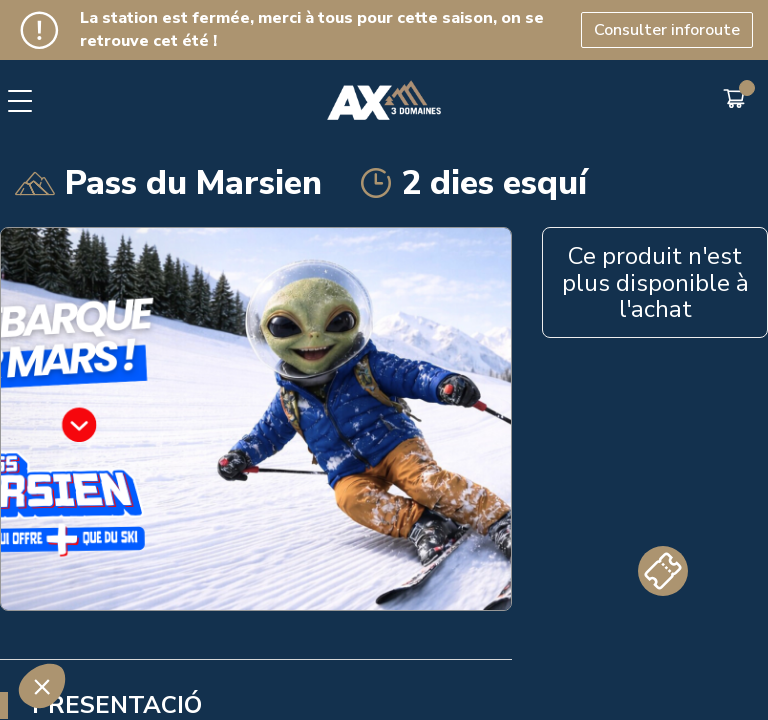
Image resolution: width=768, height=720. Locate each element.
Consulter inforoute (667, 30)
